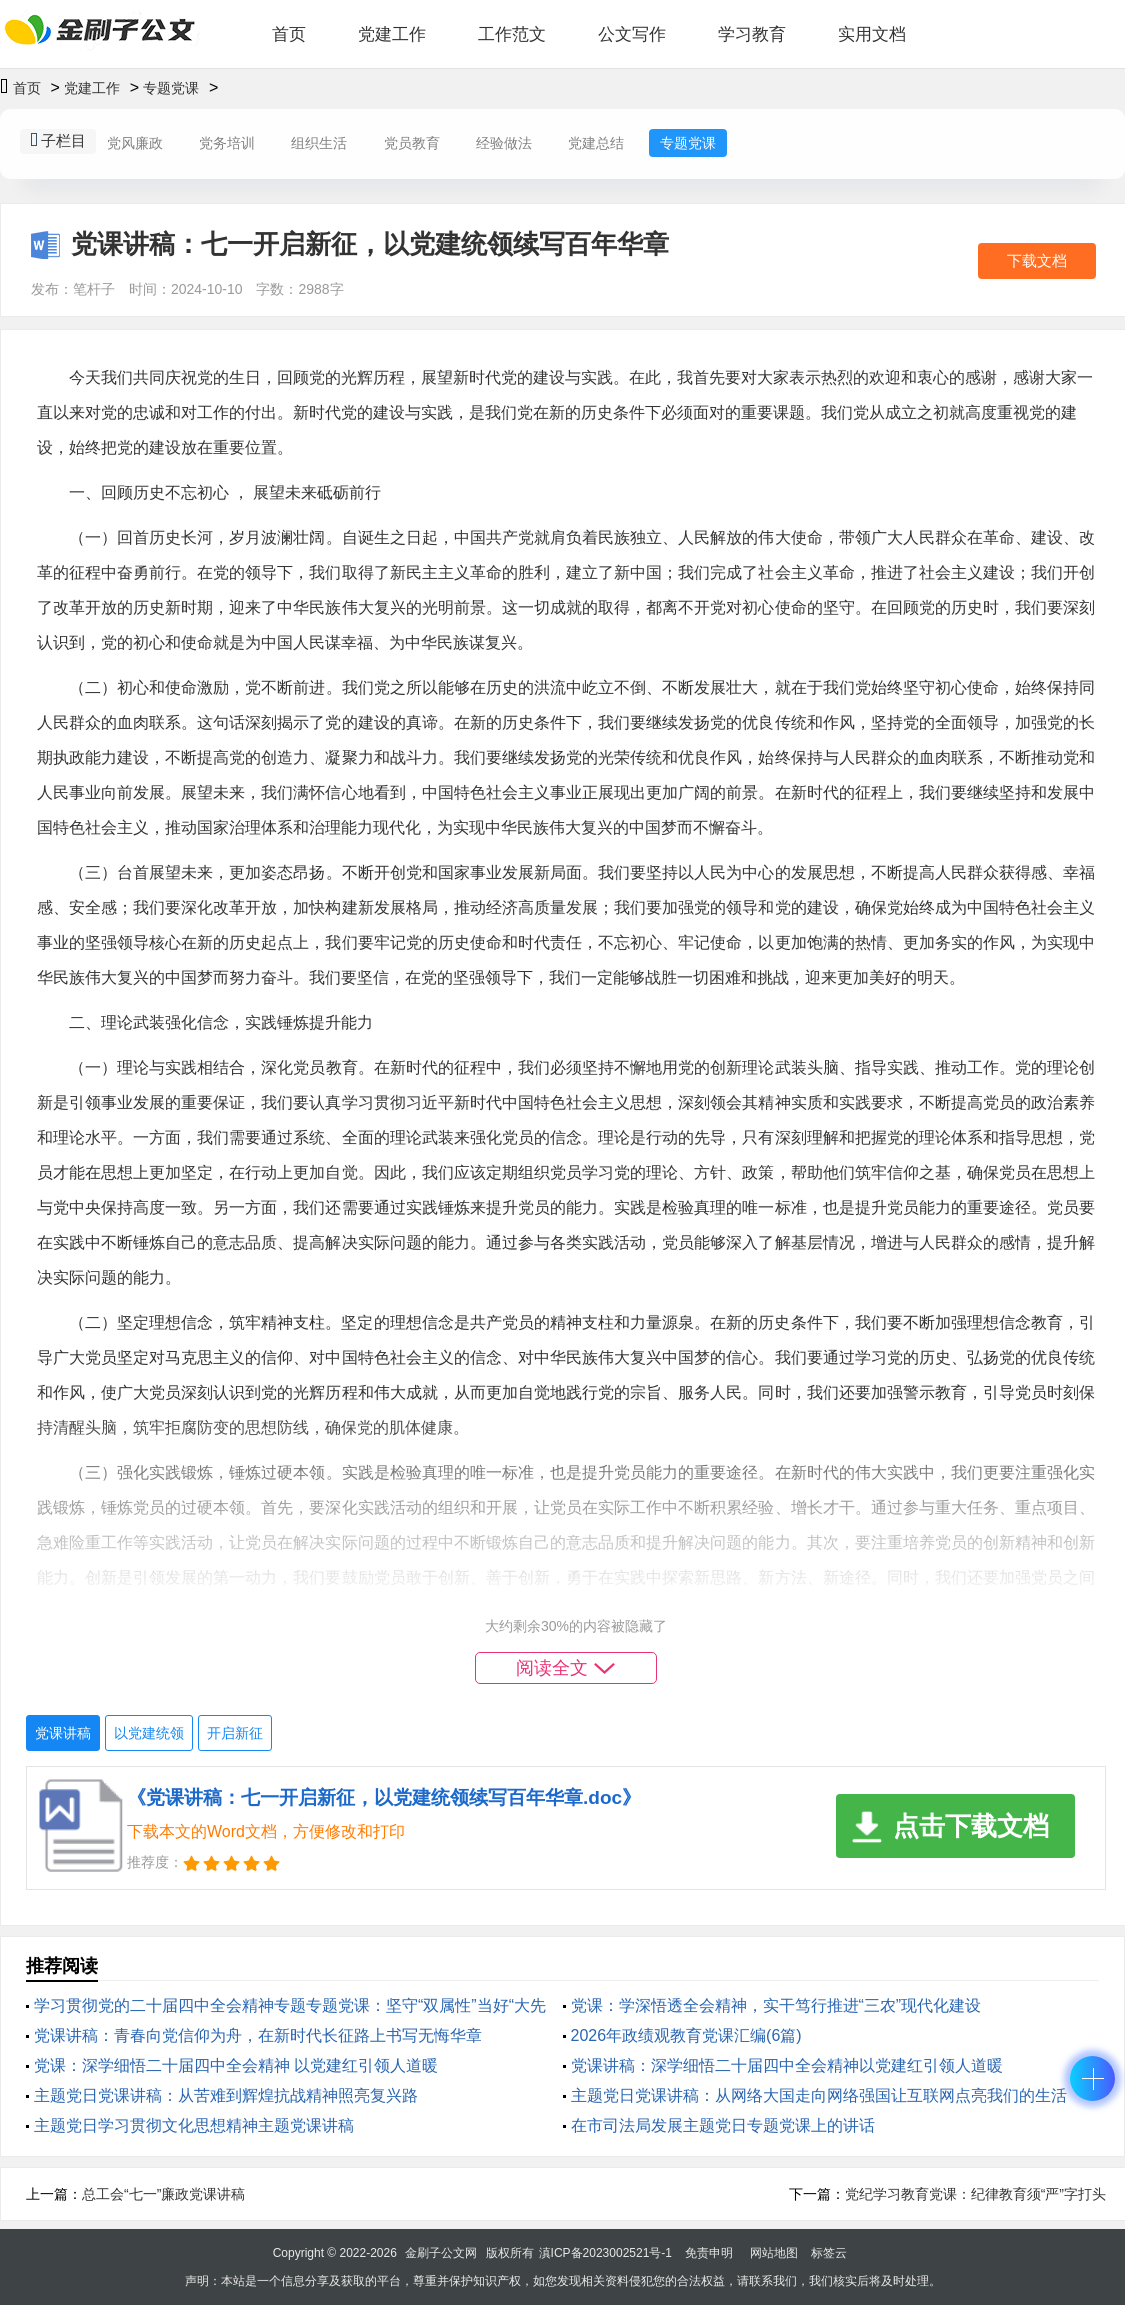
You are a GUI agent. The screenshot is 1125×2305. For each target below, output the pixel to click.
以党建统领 (149, 1733)
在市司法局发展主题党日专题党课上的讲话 (723, 2125)
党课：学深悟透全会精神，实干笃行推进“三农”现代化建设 (776, 2005)
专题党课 (171, 88)
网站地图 (774, 2253)
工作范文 (512, 34)
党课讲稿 (63, 1733)
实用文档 (872, 34)
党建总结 (596, 143)
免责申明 (709, 2253)
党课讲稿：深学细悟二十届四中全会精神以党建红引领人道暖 (787, 2065)
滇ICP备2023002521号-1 (605, 2253)
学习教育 (752, 34)
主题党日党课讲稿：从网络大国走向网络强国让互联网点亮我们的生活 (819, 2095)
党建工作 (392, 34)
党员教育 (412, 143)
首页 (289, 34)
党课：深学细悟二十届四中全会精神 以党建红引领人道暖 (236, 2065)
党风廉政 (135, 143)
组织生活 (319, 143)
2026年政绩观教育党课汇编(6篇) (686, 2035)
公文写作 (632, 34)
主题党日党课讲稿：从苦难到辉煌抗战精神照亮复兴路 (226, 2095)
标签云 (829, 2253)
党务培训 (227, 143)
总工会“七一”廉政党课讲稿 (163, 2194)
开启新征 (235, 1733)
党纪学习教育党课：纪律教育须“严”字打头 (975, 2194)
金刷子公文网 (441, 2253)
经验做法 (504, 143)
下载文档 (1037, 260)
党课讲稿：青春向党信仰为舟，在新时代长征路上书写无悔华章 (258, 2035)
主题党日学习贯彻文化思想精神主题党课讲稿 (194, 2125)
